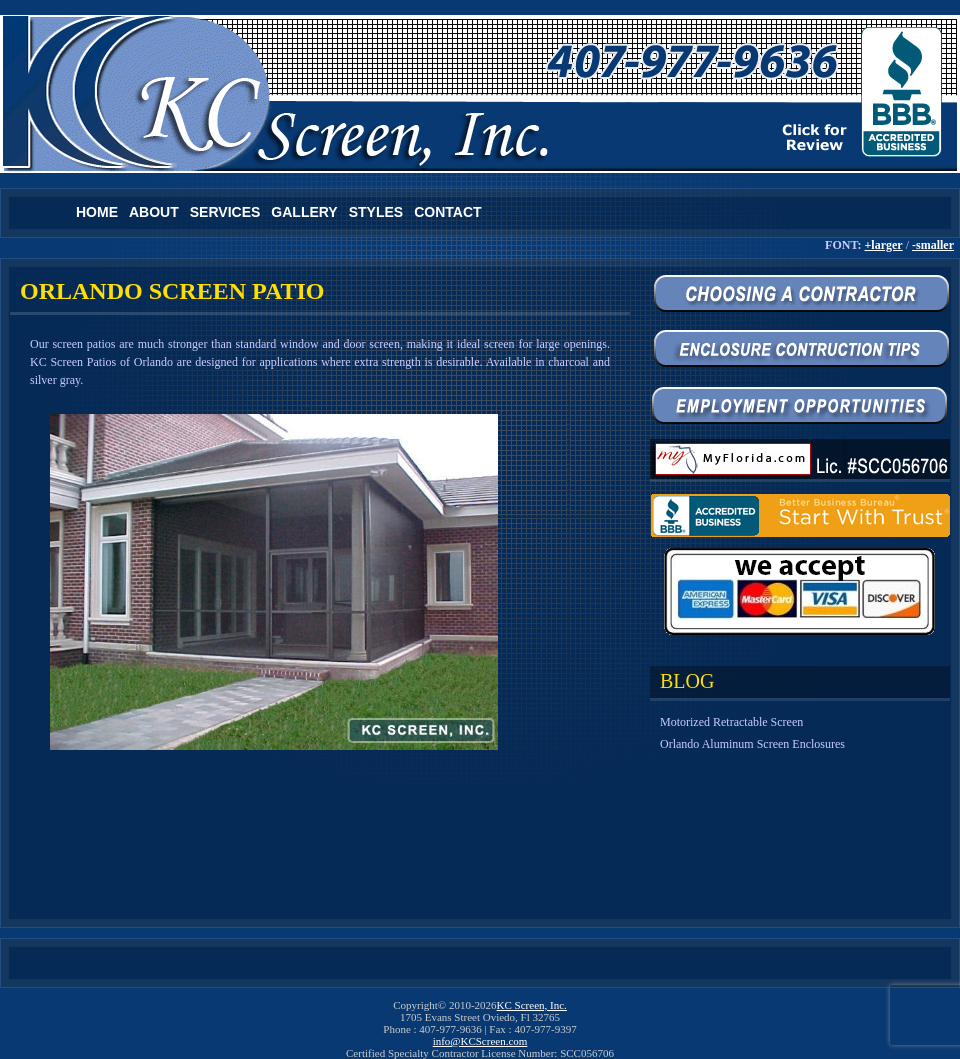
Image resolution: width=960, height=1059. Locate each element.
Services (225, 212)
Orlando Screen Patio (172, 291)
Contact (447, 212)
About (154, 212)
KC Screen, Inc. (532, 1005)
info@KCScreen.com (480, 1041)
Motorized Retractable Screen (731, 722)
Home (97, 212)
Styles (376, 212)
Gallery (304, 212)
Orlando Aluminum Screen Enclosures (752, 744)
